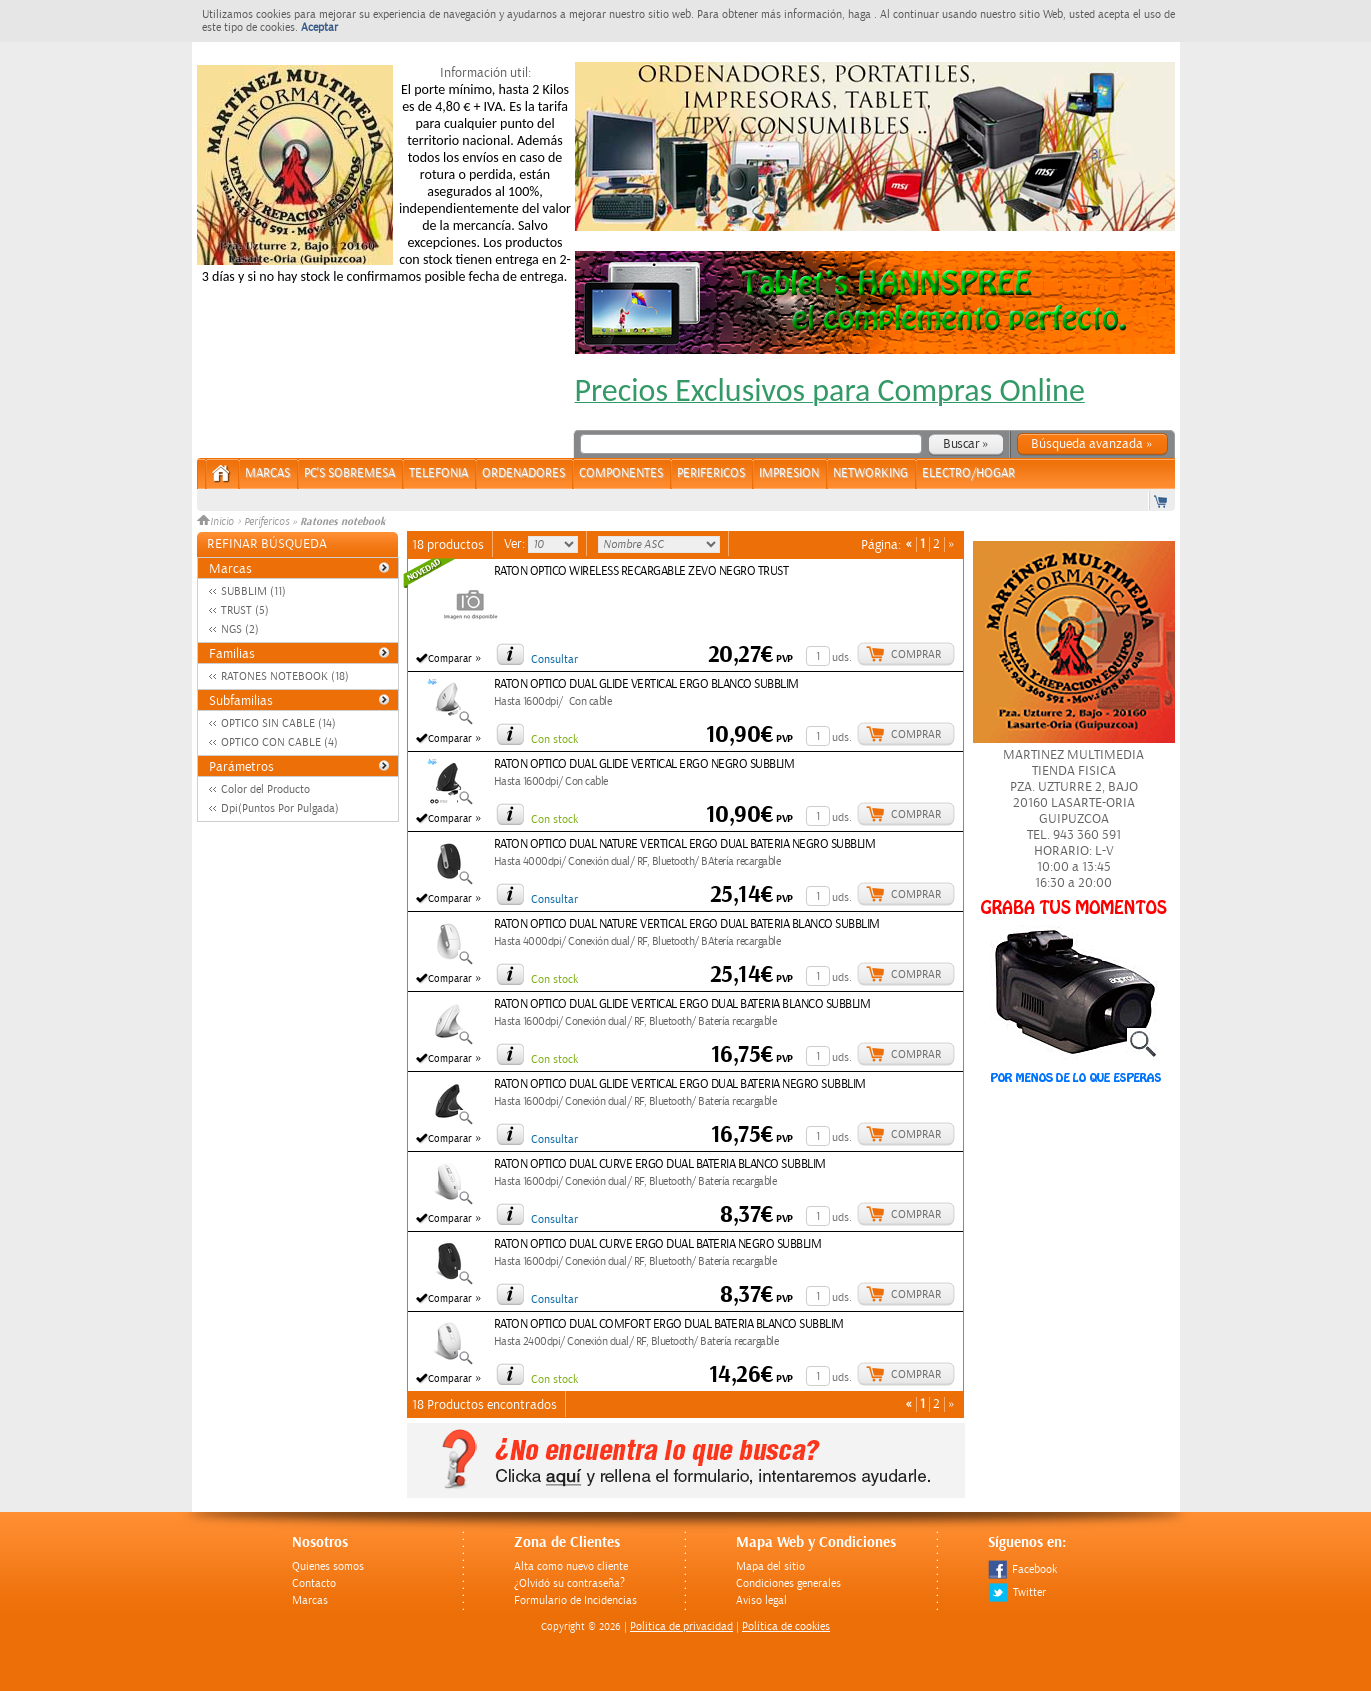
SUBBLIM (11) (253, 591)
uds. (842, 657)
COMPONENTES (621, 473)
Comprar (916, 654)
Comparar (450, 659)
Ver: (516, 544)
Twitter (1017, 1592)
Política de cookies (786, 1626)
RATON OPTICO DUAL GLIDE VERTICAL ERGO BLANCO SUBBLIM (646, 684)
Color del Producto (265, 789)
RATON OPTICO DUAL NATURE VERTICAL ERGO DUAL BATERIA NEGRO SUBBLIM (685, 844)
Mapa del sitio (770, 1566)
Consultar (554, 659)
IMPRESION (789, 473)
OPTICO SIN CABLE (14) (278, 723)
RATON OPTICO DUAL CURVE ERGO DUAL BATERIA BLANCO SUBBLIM (660, 1164)
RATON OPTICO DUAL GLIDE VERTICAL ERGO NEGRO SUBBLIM (644, 764)
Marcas (267, 473)
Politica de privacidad (681, 1626)
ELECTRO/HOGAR (968, 473)
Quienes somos (328, 1566)
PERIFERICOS (711, 473)
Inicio (217, 522)
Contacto (314, 1583)
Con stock (554, 739)
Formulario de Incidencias (575, 1600)
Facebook (1022, 1569)
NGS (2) (240, 629)
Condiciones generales (788, 1583)
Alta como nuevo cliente (571, 1566)
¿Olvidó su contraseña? (569, 1583)
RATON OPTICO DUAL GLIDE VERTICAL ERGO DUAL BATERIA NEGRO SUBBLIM (680, 1084)
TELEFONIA (438, 473)
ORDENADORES (523, 473)
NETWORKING (870, 473)
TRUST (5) (245, 610)
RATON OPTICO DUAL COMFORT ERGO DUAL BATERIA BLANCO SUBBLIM (669, 1324)
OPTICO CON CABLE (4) (279, 742)
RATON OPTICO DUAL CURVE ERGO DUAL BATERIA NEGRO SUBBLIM (658, 1244)
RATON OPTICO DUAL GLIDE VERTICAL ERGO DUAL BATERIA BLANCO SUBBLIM (682, 1004)
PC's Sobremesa (349, 473)
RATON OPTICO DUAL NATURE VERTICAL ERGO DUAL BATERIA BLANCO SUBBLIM (687, 924)
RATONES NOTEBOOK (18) (285, 676)
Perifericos (266, 522)
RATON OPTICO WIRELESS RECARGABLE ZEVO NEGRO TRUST (641, 571)
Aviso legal (761, 1600)
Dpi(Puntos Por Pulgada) (280, 808)
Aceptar (319, 27)
